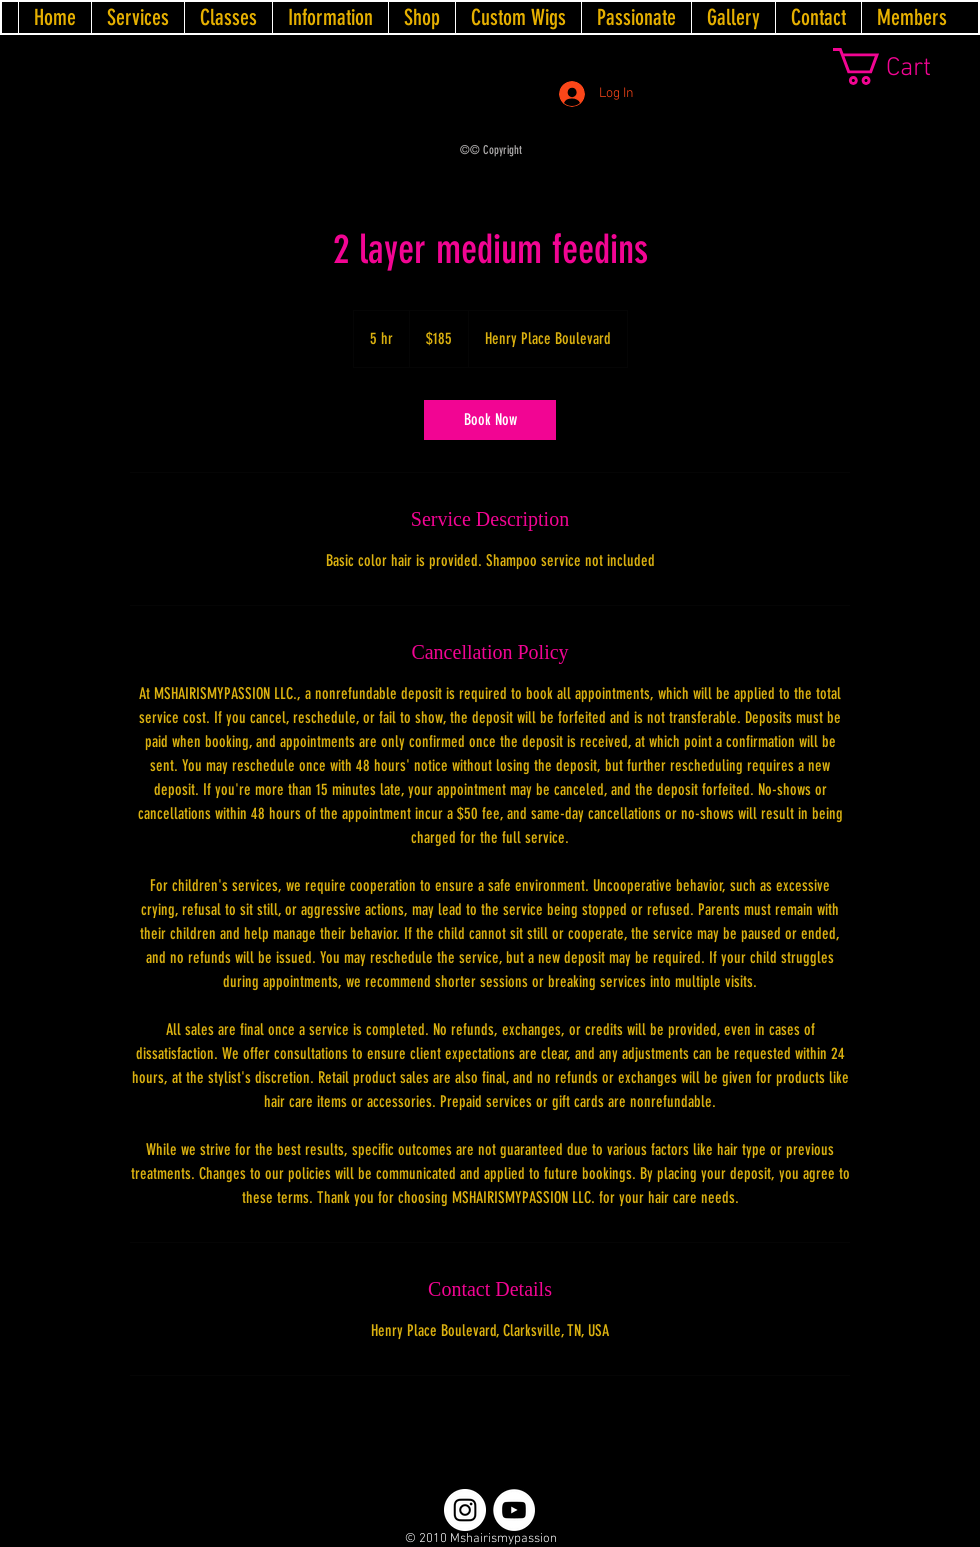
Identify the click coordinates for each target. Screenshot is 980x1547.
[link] (906, 66)
